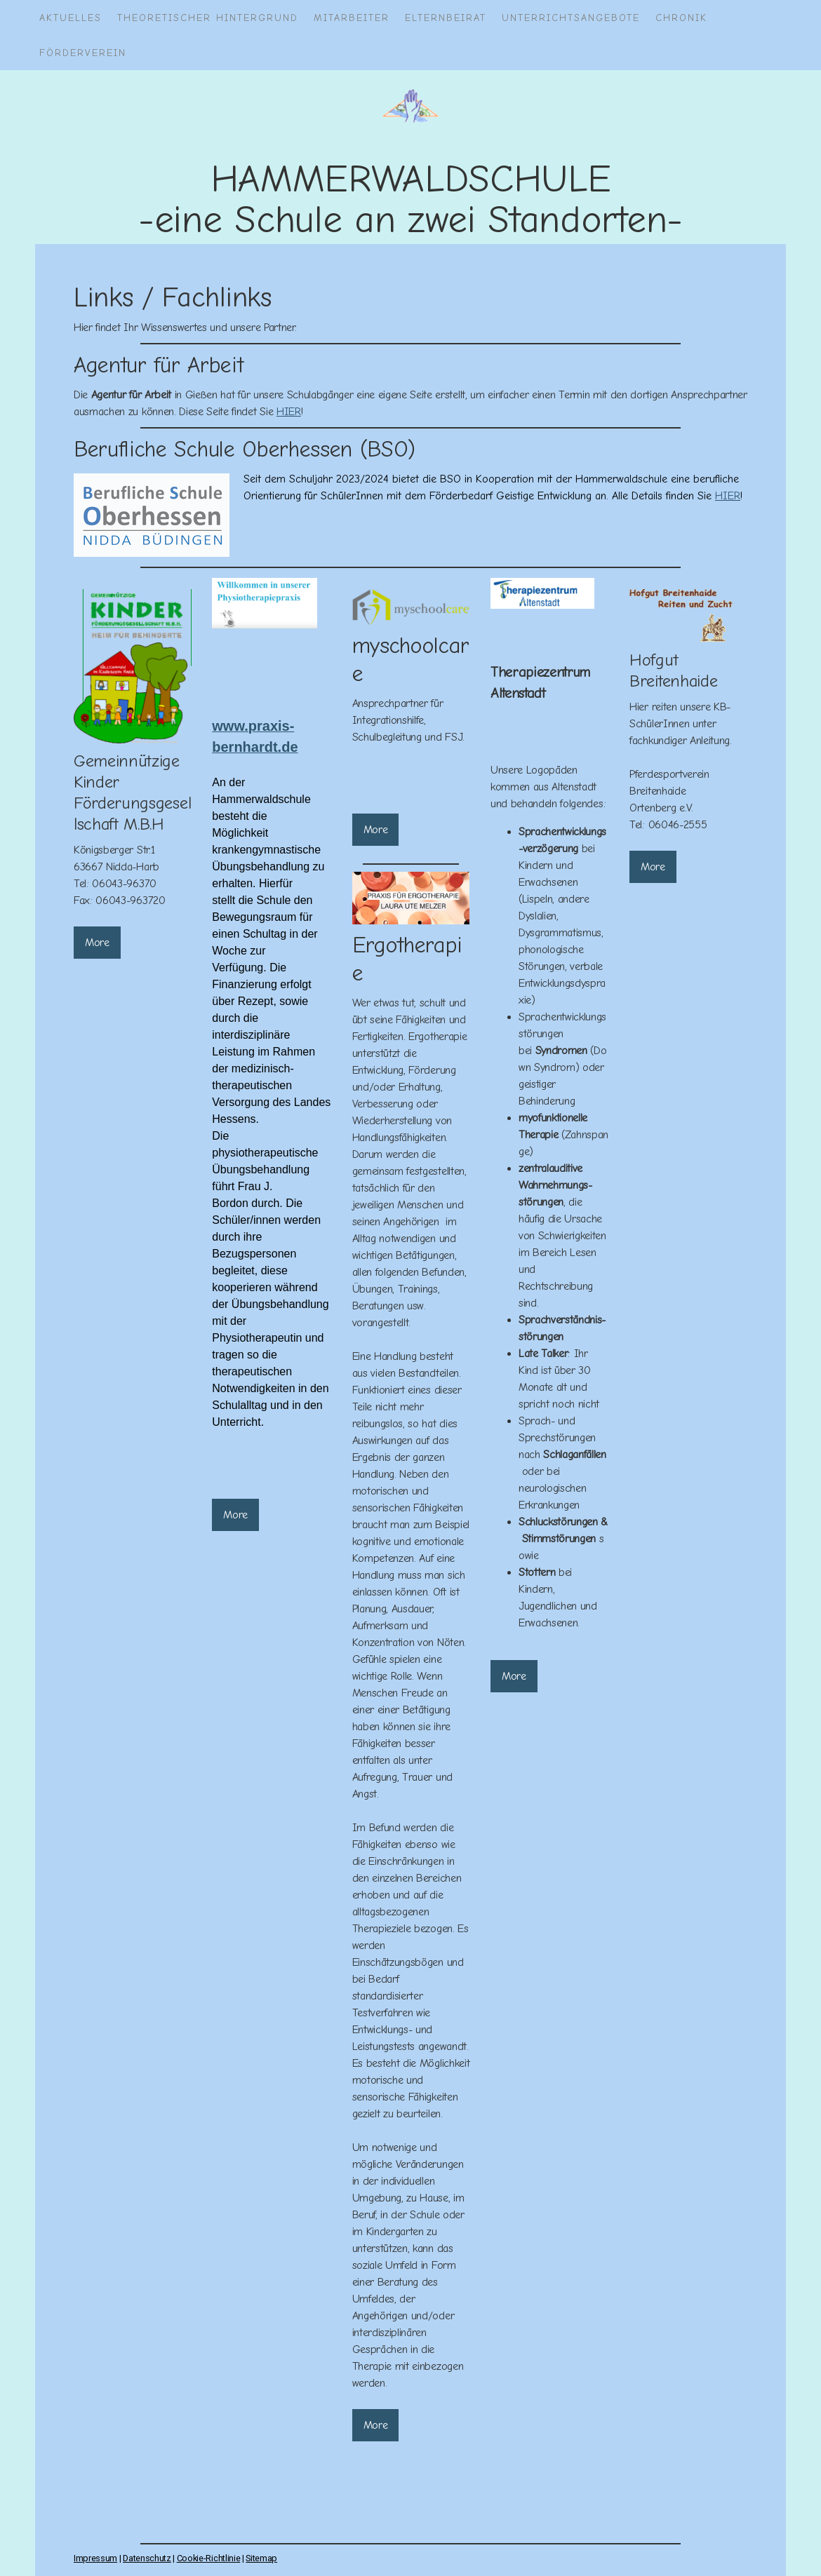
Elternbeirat (445, 18)
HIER (288, 411)
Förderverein (82, 53)
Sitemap (261, 2558)
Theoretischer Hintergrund (207, 18)
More (97, 942)
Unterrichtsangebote (571, 18)
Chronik (681, 18)
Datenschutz (147, 2558)
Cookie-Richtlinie (209, 2558)
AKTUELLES (70, 18)
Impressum (95, 2558)
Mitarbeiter (351, 18)
